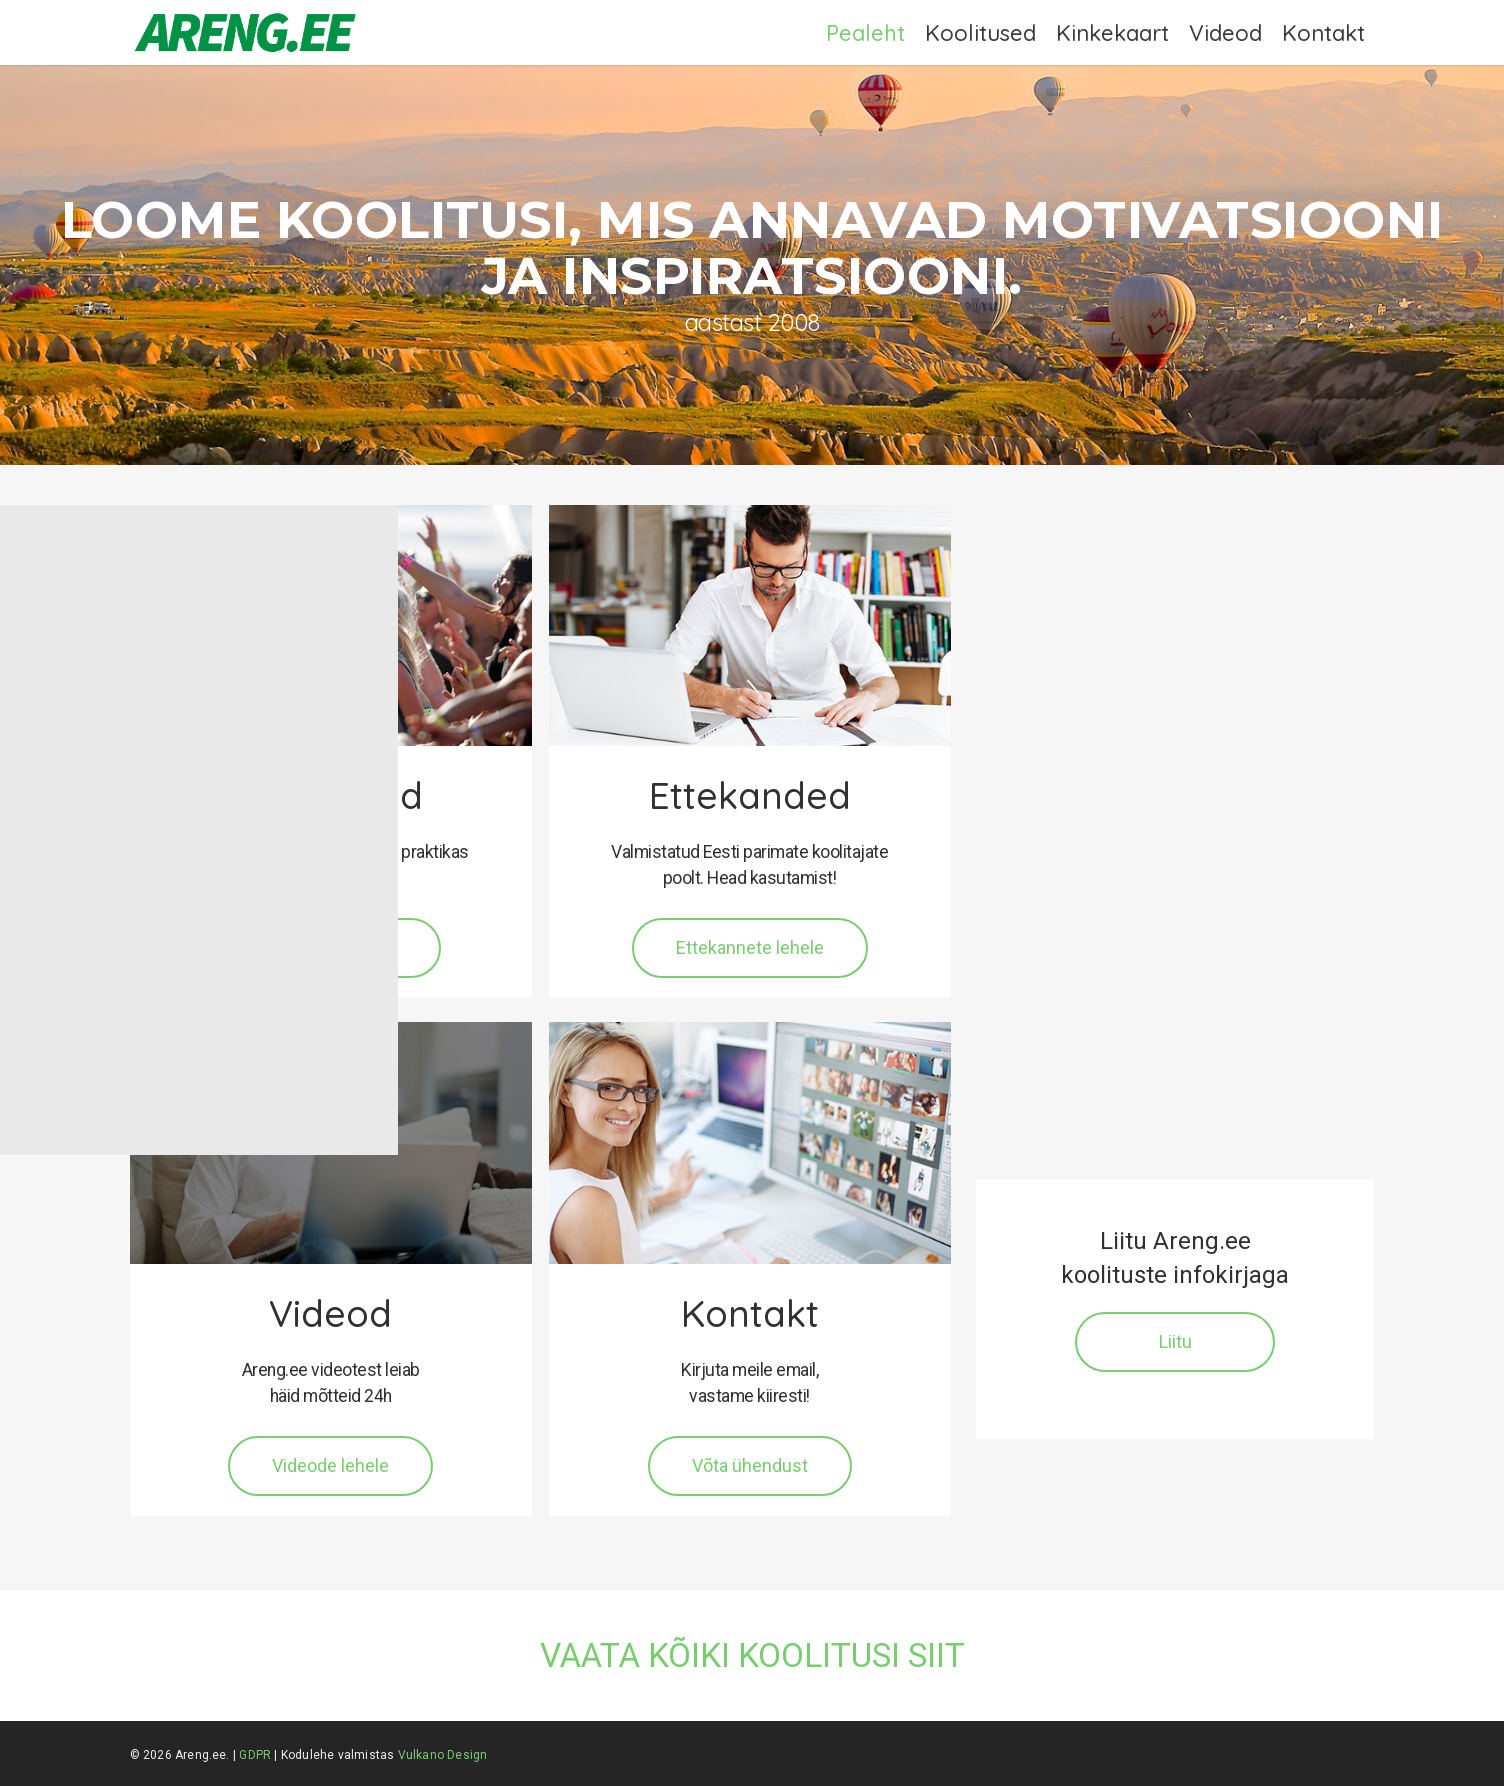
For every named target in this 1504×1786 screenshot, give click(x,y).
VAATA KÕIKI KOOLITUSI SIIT (752, 1655)
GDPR (255, 1755)
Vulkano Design (443, 1755)
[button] (750, 948)
